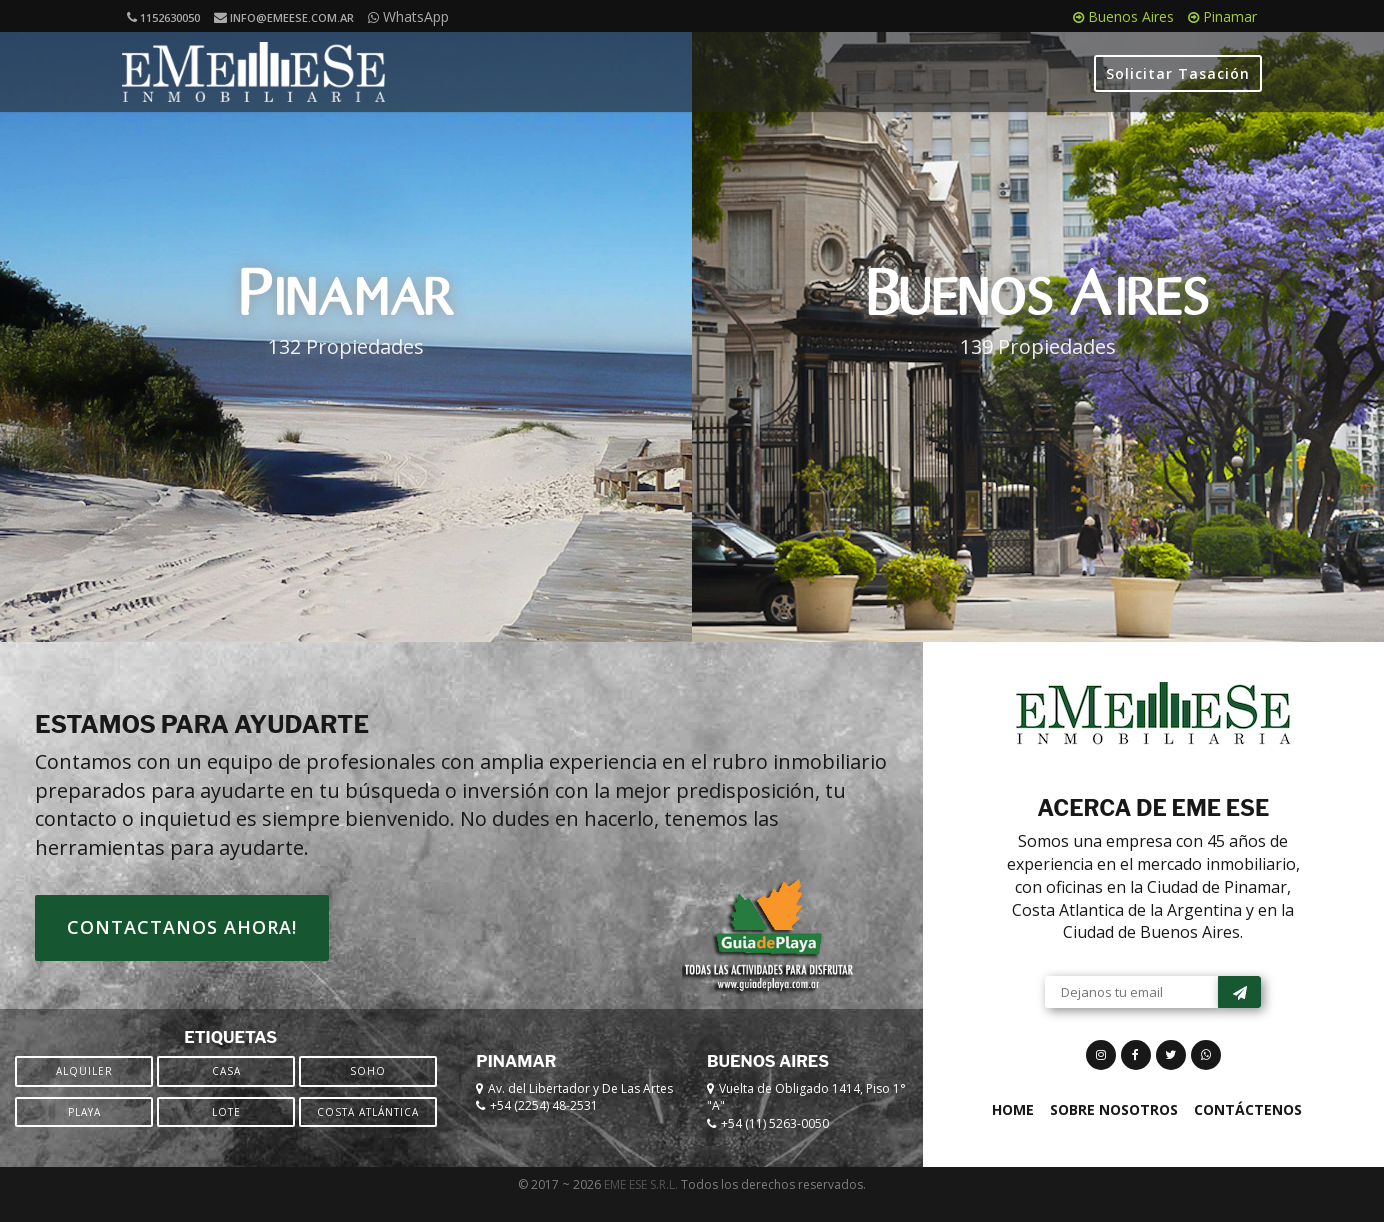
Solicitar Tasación (1178, 73)
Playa (84, 1132)
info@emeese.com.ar (284, 17)
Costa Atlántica (368, 1132)
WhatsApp (408, 16)
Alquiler (84, 1091)
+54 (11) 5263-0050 (775, 1143)
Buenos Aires (1123, 16)
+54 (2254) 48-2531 (544, 1126)
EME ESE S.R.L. (641, 1204)
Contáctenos (1248, 1129)
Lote (226, 1132)
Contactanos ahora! (182, 947)
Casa (226, 1091)
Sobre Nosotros (1114, 1129)
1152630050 (163, 17)
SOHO (368, 1091)
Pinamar (1222, 16)
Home (1013, 1129)
